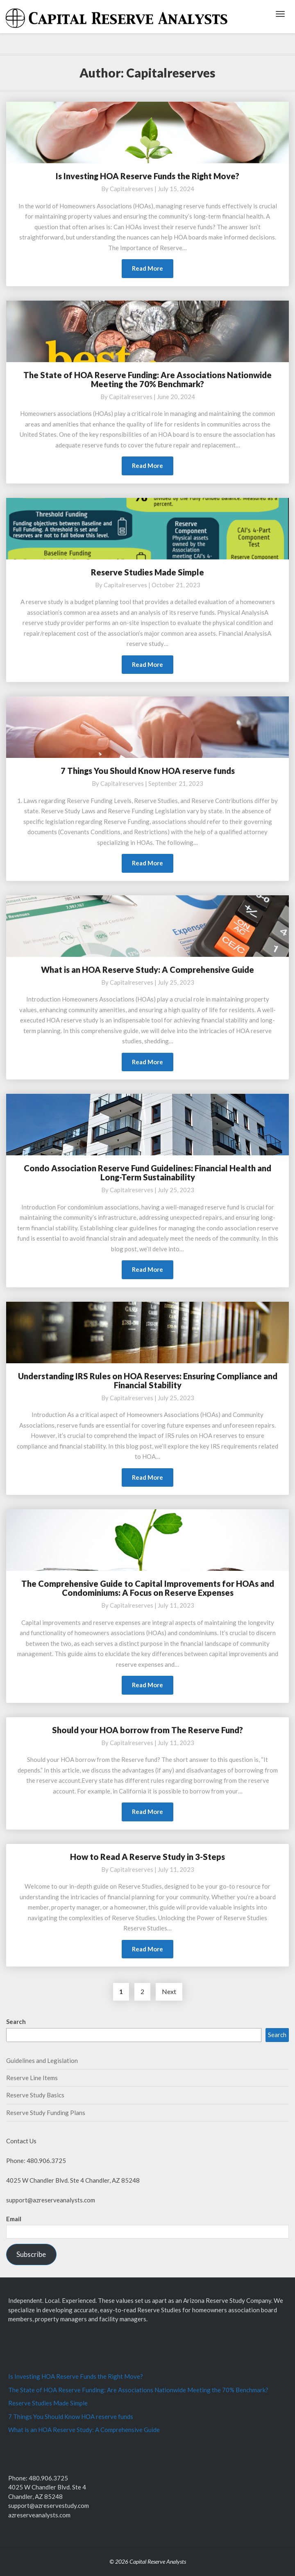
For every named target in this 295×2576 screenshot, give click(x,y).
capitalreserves (131, 188)
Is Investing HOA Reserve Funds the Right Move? (147, 176)
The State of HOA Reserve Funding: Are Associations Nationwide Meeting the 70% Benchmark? (147, 379)
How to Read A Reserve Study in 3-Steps (147, 1857)
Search (16, 2021)
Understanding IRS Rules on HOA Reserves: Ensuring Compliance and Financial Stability (147, 1380)
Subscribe (31, 2254)
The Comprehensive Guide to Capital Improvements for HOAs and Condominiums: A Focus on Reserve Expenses (147, 1588)
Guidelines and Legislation (42, 2060)
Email (13, 2218)
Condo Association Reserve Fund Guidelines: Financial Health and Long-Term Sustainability (147, 1172)
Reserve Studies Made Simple (147, 572)
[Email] (147, 2231)
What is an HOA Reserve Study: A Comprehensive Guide (147, 969)
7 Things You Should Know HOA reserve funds (148, 771)
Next (169, 1991)
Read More (152, 270)
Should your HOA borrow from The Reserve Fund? (147, 1730)
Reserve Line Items (32, 2077)
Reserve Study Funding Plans (45, 2112)
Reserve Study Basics (35, 2095)
